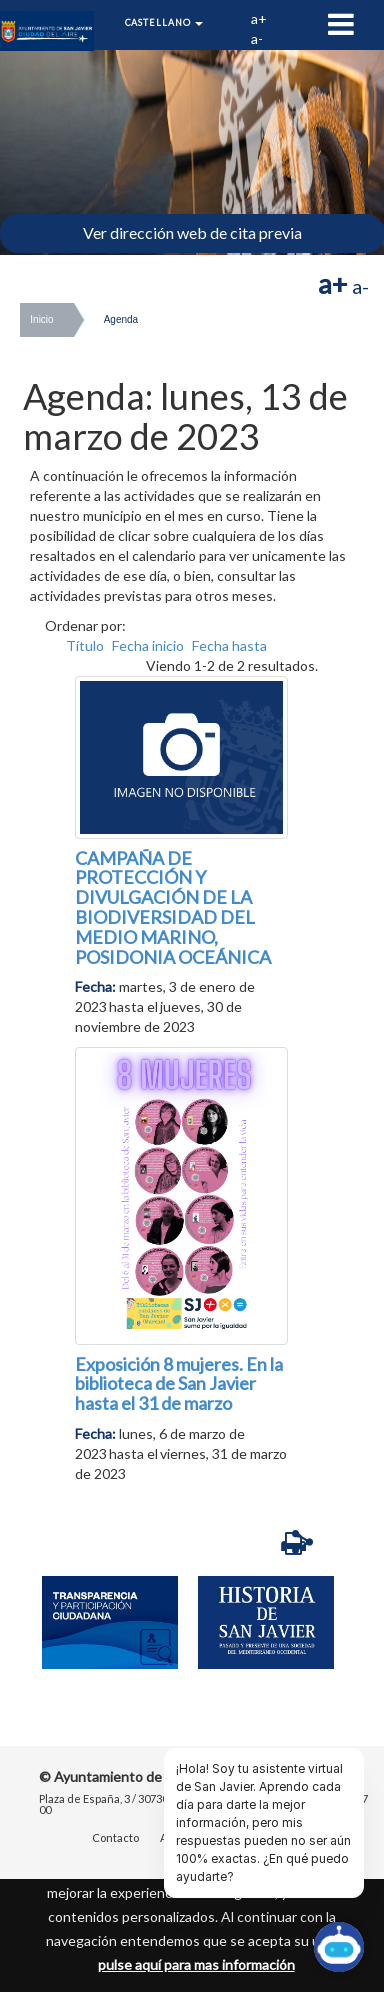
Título (85, 645)
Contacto (115, 1838)
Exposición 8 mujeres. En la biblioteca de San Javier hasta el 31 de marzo (179, 1384)
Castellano (164, 22)
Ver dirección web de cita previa (192, 232)
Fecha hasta (229, 645)
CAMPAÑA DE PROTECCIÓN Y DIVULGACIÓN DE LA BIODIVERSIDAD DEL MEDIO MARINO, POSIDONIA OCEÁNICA (173, 907)
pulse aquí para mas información (196, 1964)
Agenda (121, 319)
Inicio (41, 319)
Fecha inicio (148, 645)
